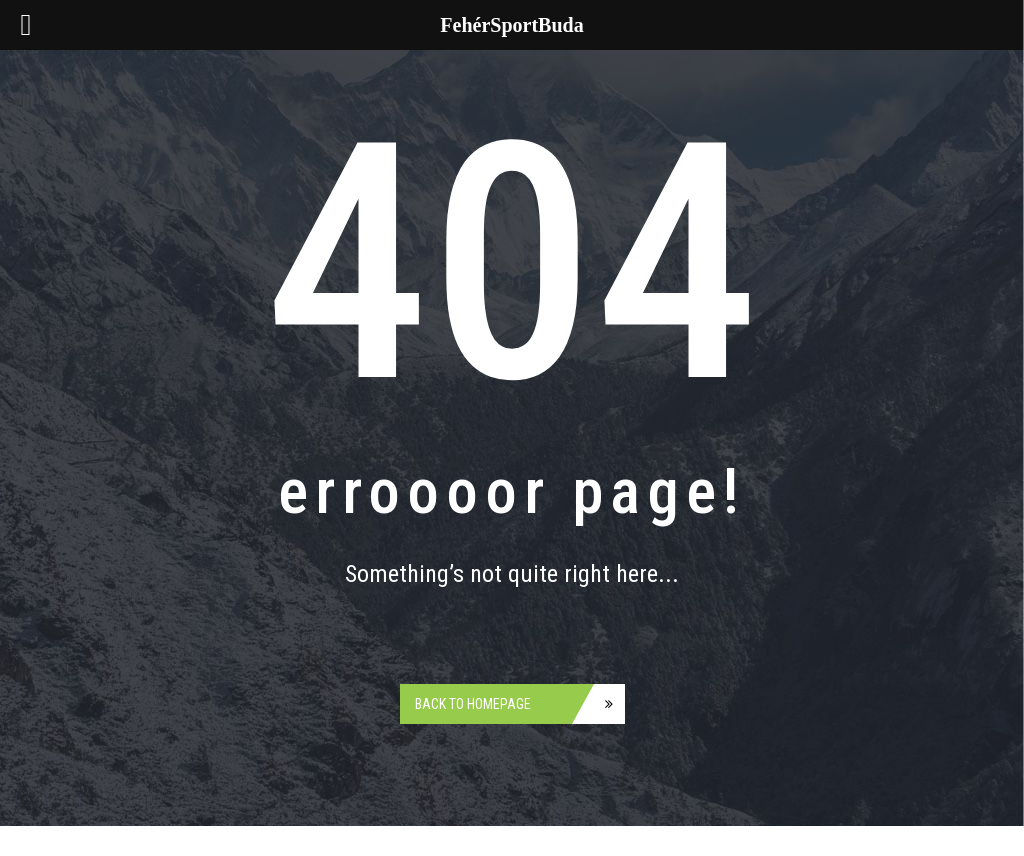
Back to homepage (473, 704)
